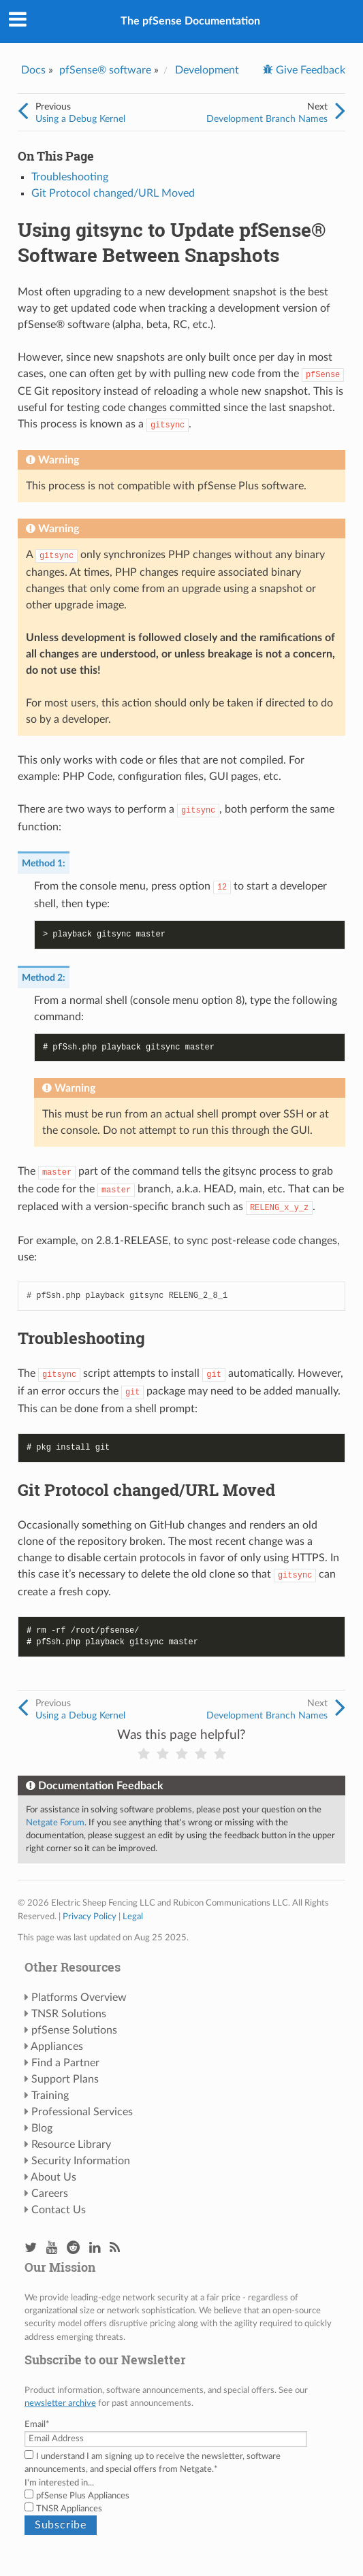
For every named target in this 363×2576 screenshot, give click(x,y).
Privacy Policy (89, 1916)
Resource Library (71, 2144)
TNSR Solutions (68, 2013)
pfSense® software (105, 70)
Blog (41, 2128)
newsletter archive (60, 2403)
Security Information (80, 2160)
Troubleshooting (69, 177)
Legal (133, 1916)
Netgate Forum (55, 1823)
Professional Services (82, 2111)
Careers (49, 2193)
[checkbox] (181, 2502)
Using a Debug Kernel (80, 119)
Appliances (57, 2046)
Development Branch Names (267, 119)
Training (50, 2095)
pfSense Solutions (74, 2030)
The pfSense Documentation (190, 21)
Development (207, 70)
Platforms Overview (79, 1997)
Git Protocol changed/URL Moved (113, 193)
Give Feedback (309, 70)
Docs (33, 70)
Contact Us (58, 2209)
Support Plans (65, 2079)
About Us (53, 2177)
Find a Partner (65, 2062)
